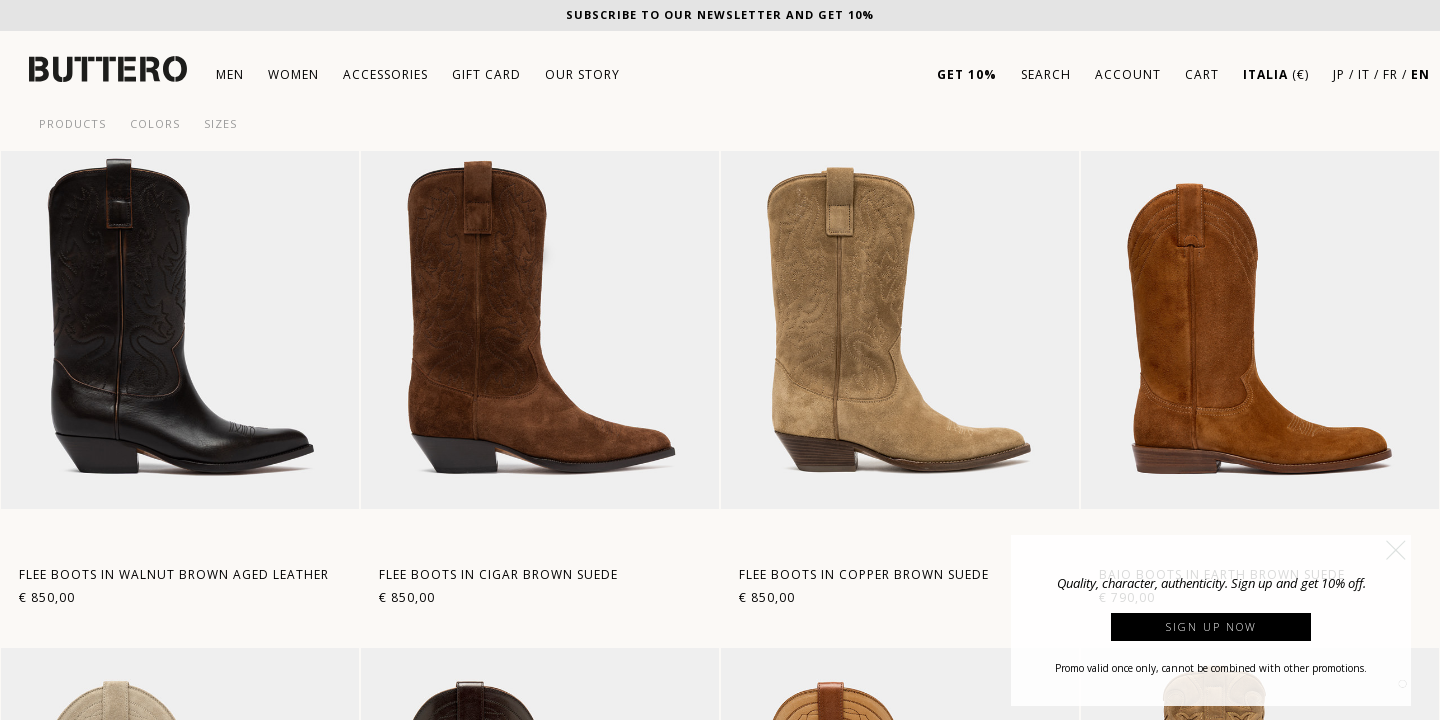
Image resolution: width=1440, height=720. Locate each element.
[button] (1396, 550)
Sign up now (1211, 626)
